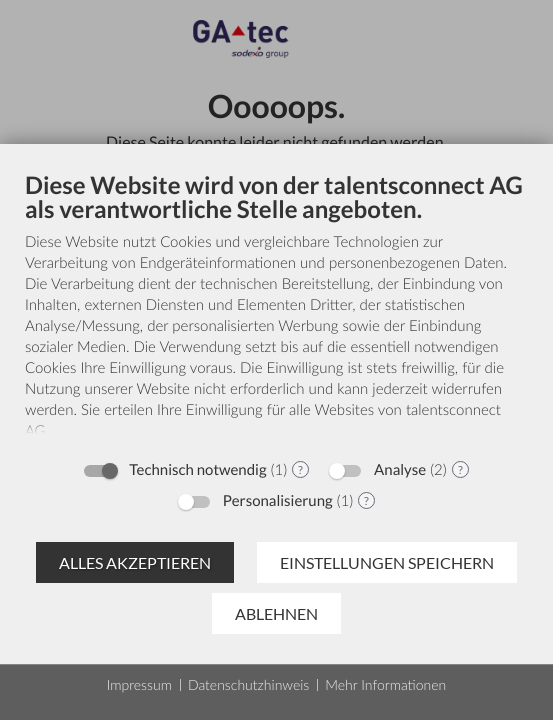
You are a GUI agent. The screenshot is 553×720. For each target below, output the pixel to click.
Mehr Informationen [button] (385, 684)
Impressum (139, 684)
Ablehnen (276, 613)
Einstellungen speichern (387, 562)
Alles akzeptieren (135, 562)
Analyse (400, 470)
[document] (276, 309)
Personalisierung (278, 501)
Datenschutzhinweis (248, 684)
